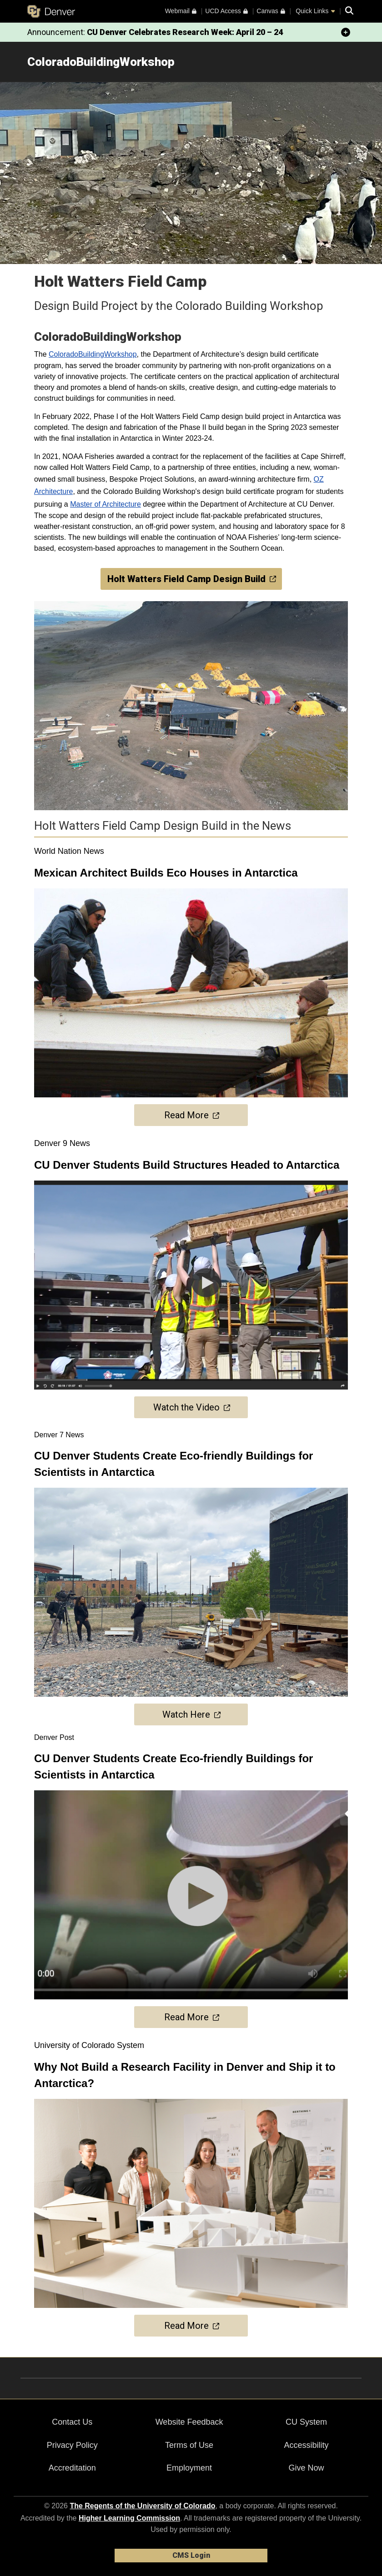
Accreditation (72, 2467)
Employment (189, 2467)
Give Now (306, 2467)
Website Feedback (189, 2422)
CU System (306, 2422)
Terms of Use (189, 2445)
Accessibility (306, 2445)
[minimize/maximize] (346, 32)
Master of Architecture (105, 504)
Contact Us (72, 2422)
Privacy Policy (72, 2445)
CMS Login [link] (191, 2555)
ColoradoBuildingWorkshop (93, 354)
